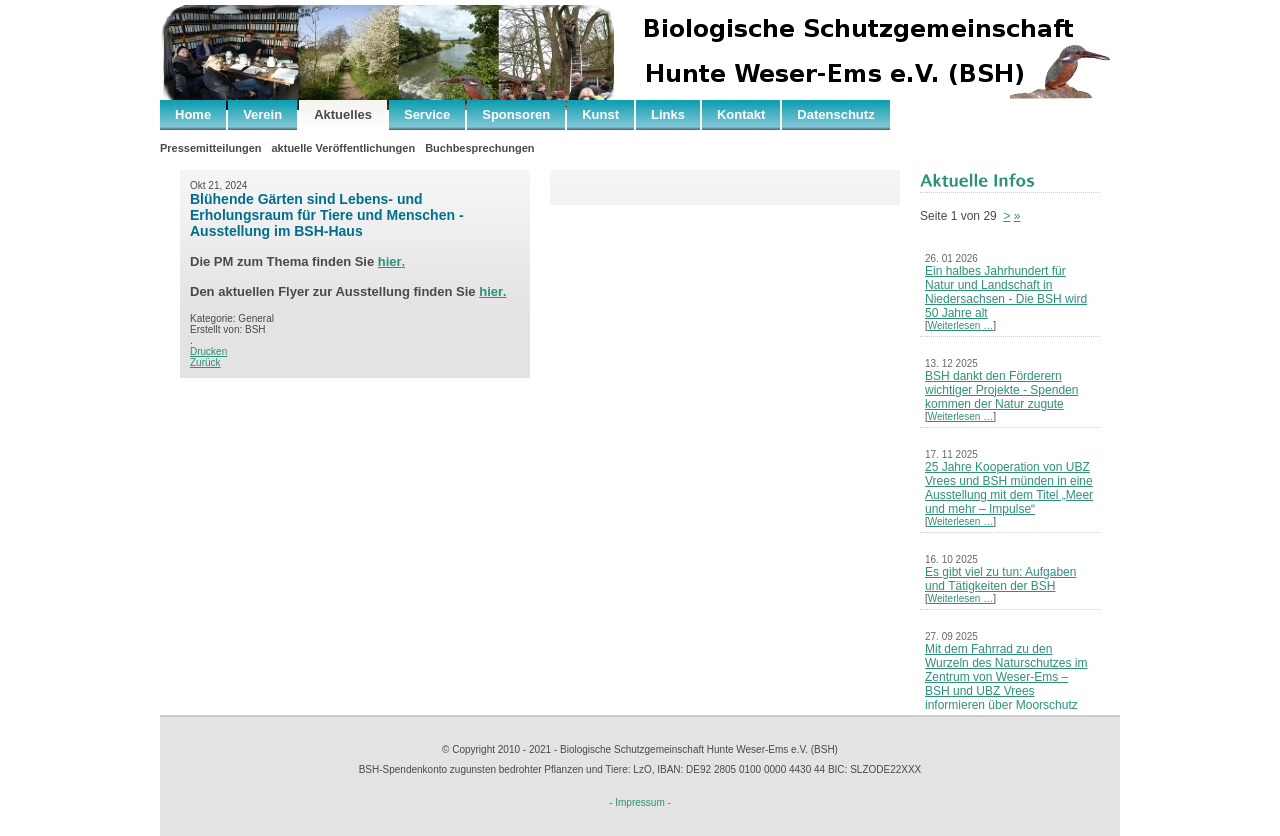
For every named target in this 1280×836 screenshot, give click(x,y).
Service (427, 114)
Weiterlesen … (960, 325)
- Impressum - (640, 802)
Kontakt (741, 114)
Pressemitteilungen (210, 148)
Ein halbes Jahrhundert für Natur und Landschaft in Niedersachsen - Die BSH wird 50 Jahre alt (1006, 292)
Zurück (205, 362)
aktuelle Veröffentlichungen (343, 148)
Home (193, 114)
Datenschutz (835, 114)
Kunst (600, 114)
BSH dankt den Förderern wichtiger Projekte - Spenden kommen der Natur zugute (1001, 390)
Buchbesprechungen (479, 148)
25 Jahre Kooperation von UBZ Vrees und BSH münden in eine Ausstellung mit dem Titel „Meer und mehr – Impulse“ (1009, 488)
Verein (262, 114)
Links (668, 114)
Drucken (208, 351)
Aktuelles (343, 114)
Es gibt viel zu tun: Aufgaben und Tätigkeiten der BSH (1000, 579)
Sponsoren (516, 114)
